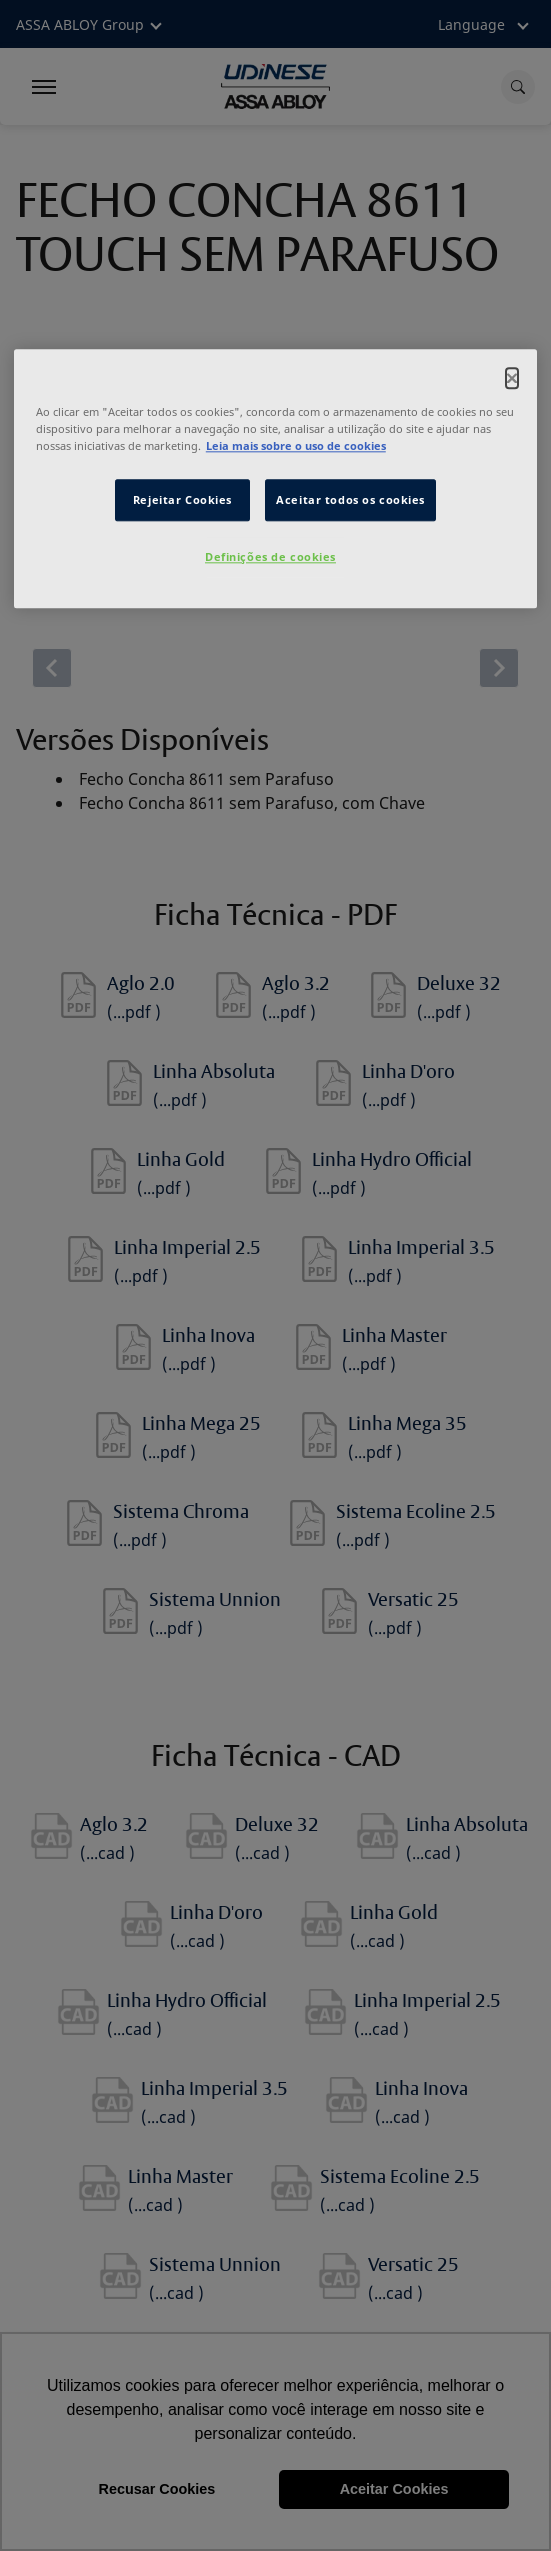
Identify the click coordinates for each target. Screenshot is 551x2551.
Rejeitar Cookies (182, 499)
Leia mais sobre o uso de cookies (296, 445)
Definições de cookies (270, 556)
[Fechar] (512, 378)
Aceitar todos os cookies (350, 499)
